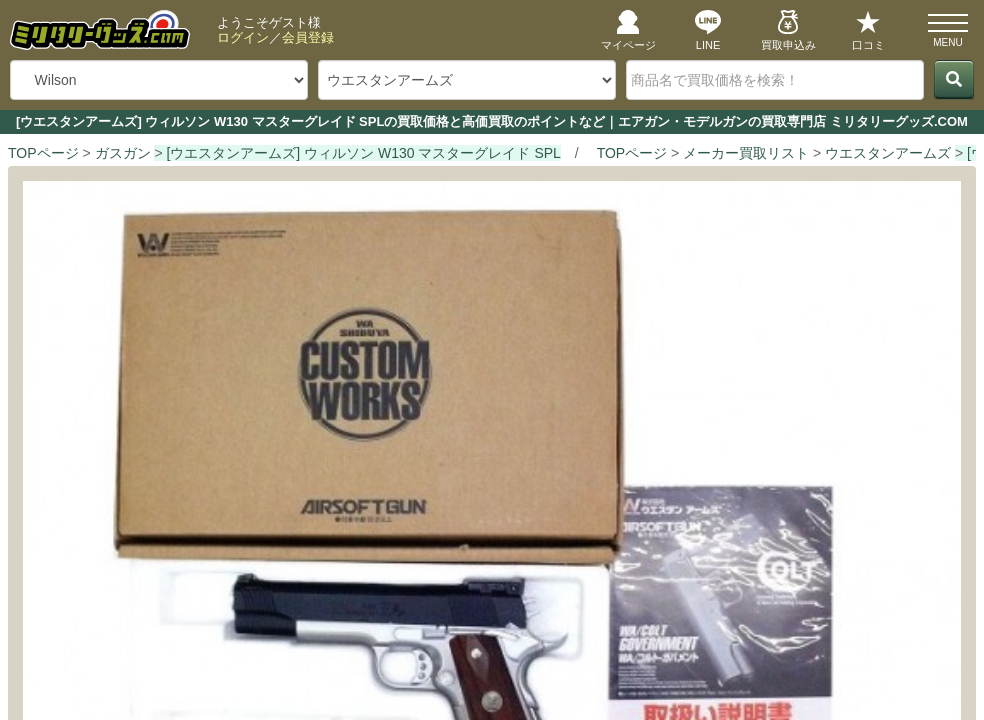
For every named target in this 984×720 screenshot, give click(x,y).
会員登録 (308, 37)
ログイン (243, 37)
